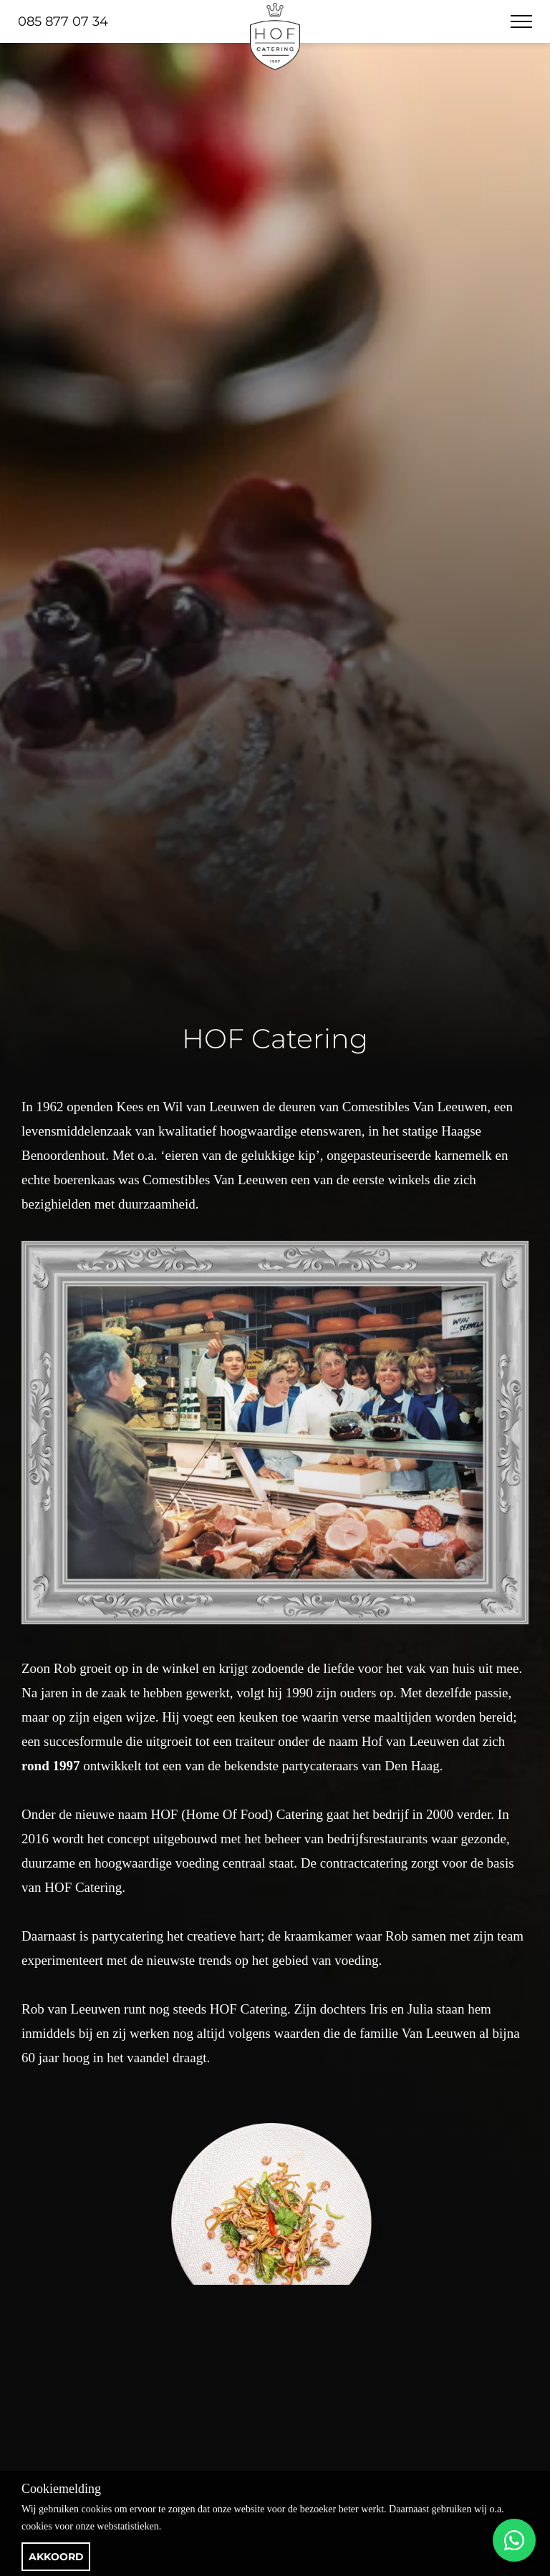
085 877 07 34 (63, 21)
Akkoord (56, 2556)
